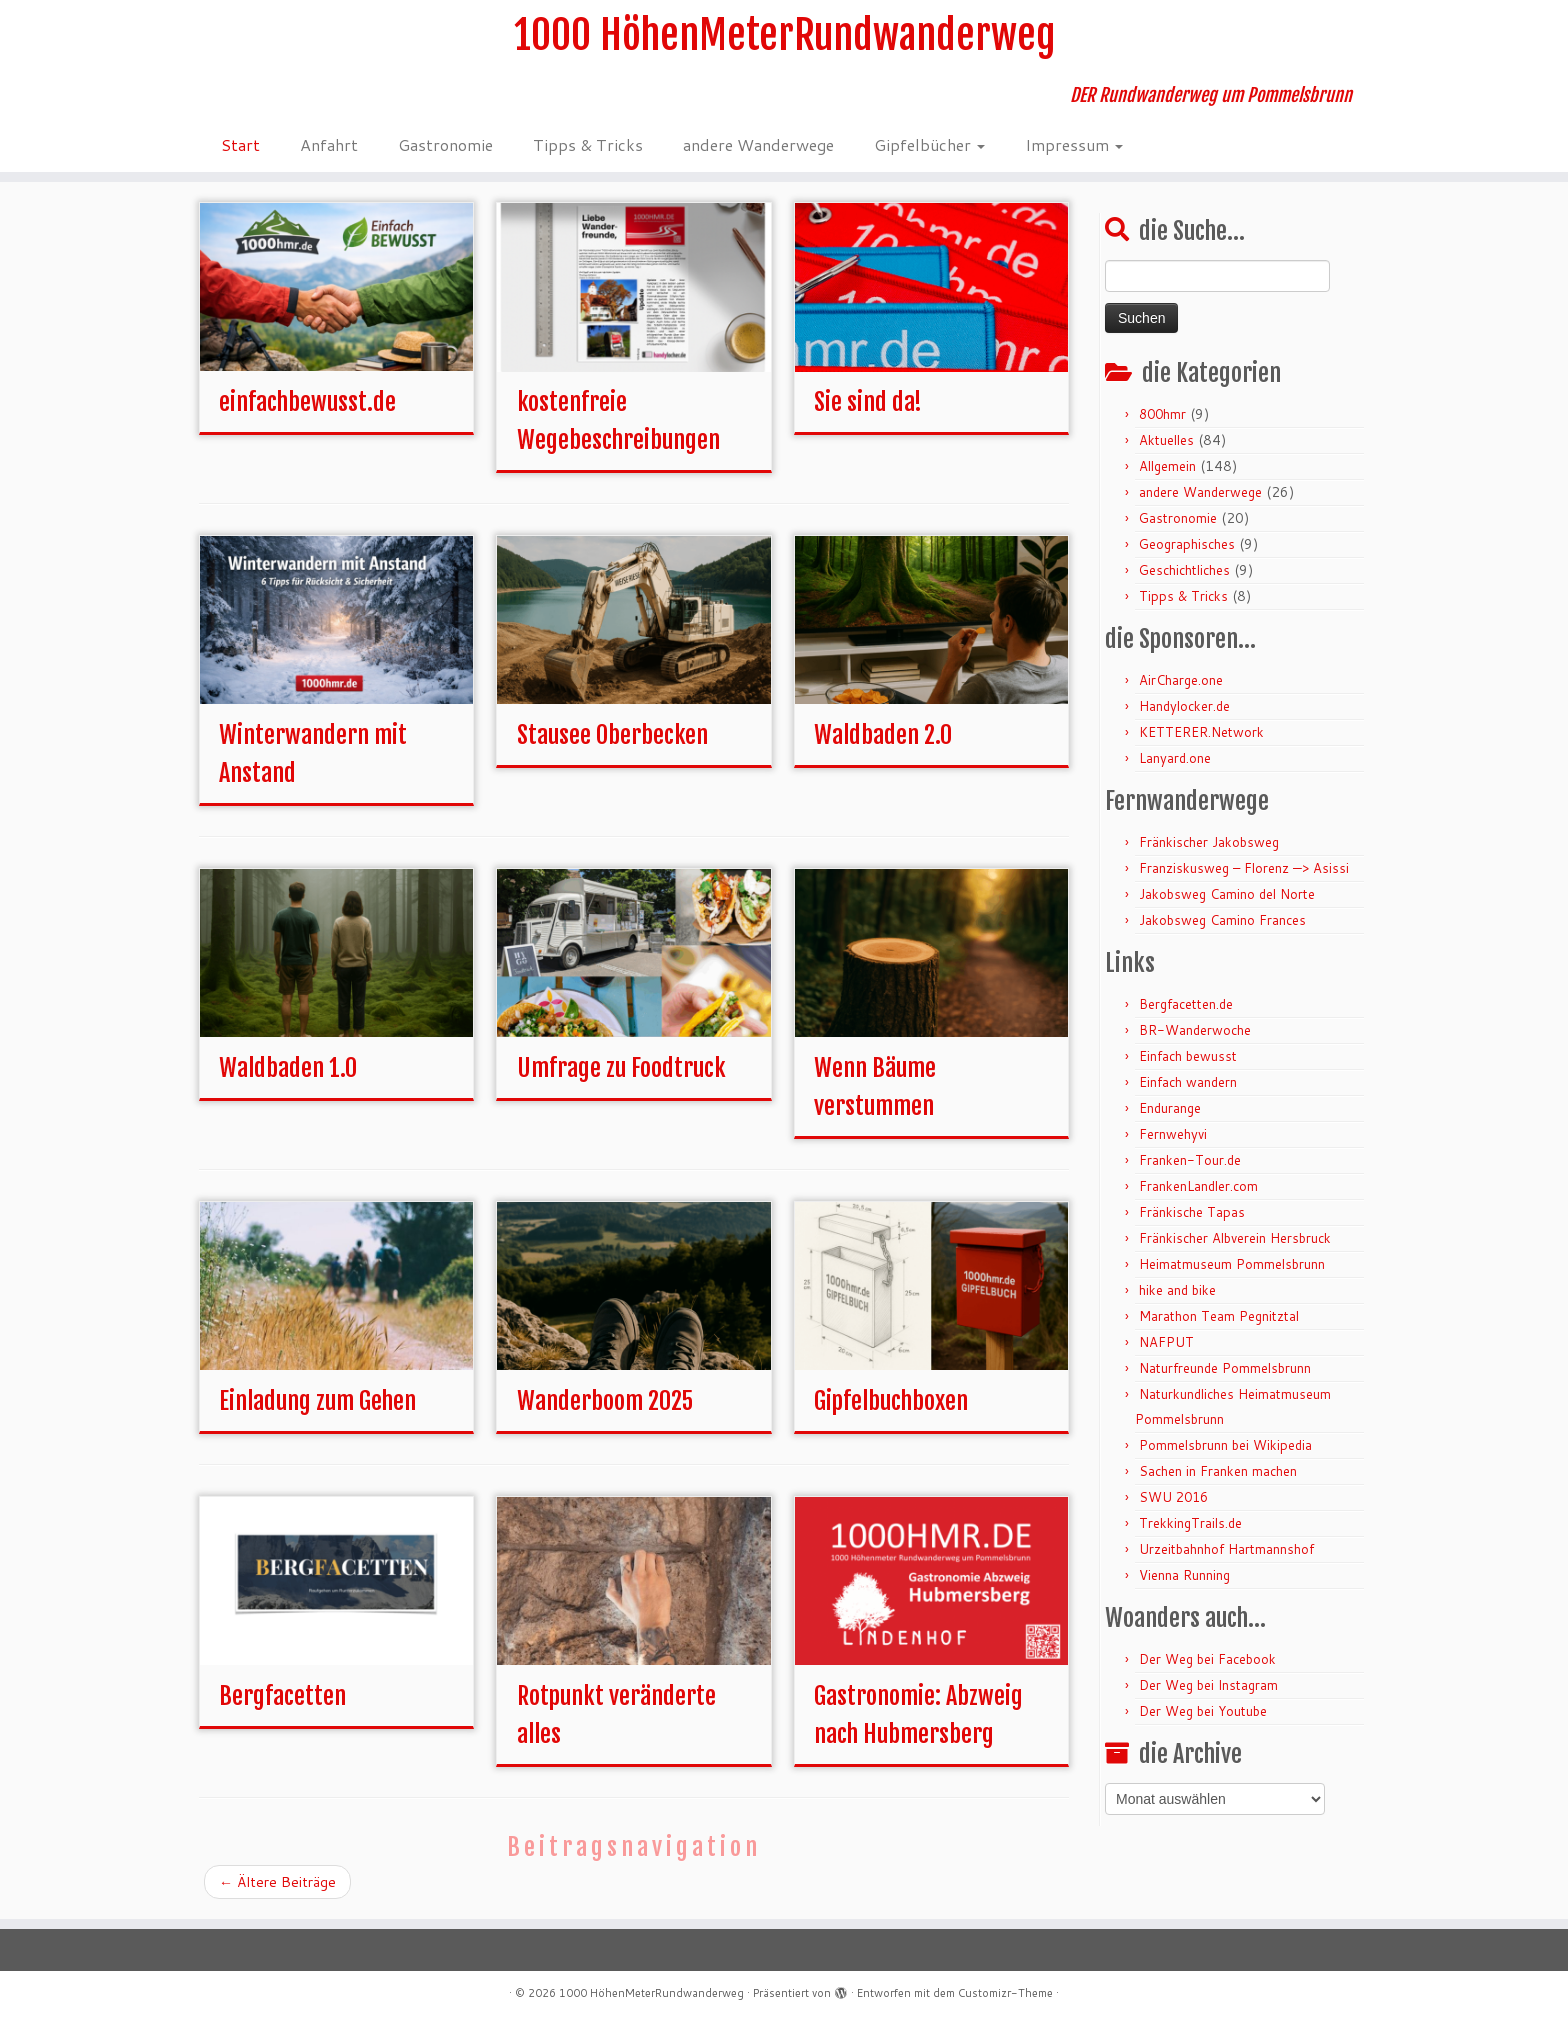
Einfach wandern (1188, 1082)
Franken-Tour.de (1190, 1160)
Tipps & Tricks (588, 144)
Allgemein (1167, 466)
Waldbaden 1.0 (288, 1068)
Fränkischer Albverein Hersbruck (1235, 1238)
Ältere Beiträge (277, 1882)
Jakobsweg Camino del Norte (1227, 894)
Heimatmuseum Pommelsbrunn (1232, 1264)
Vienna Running (1184, 1575)
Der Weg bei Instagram (1208, 1685)
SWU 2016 (1173, 1497)
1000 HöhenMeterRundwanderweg (784, 35)
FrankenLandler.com (1198, 1186)
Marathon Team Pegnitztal (1219, 1316)
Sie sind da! (868, 402)
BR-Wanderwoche (1195, 1030)
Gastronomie (445, 144)
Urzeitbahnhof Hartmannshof (1226, 1549)
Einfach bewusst (1188, 1056)
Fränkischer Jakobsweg (1209, 842)
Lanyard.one (1175, 758)
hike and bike (1177, 1290)
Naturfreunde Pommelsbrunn (1225, 1368)
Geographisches (1187, 544)
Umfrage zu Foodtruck (621, 1068)
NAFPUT (1166, 1342)
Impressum (1074, 144)
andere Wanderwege (758, 144)
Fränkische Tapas (1192, 1212)
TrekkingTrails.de (1190, 1523)
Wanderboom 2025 (605, 1401)
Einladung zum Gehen (317, 1401)
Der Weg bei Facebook (1207, 1659)
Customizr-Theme (1005, 1993)
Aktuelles (1166, 440)
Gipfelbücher (929, 144)
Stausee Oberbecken (612, 735)
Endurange (1170, 1108)
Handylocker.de (1184, 706)
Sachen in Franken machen (1218, 1471)
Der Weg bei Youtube (1203, 1711)
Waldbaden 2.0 (883, 735)
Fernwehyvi (1173, 1134)
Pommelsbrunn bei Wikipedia (1225, 1445)
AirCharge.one (1181, 680)
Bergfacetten (282, 1696)
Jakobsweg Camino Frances (1222, 920)
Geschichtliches (1184, 570)
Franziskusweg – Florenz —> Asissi (1244, 868)
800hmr (1162, 414)
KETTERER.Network (1201, 732)
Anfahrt (329, 144)
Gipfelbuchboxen (891, 1401)
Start (240, 144)
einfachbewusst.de (307, 402)
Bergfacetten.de (1186, 1004)
